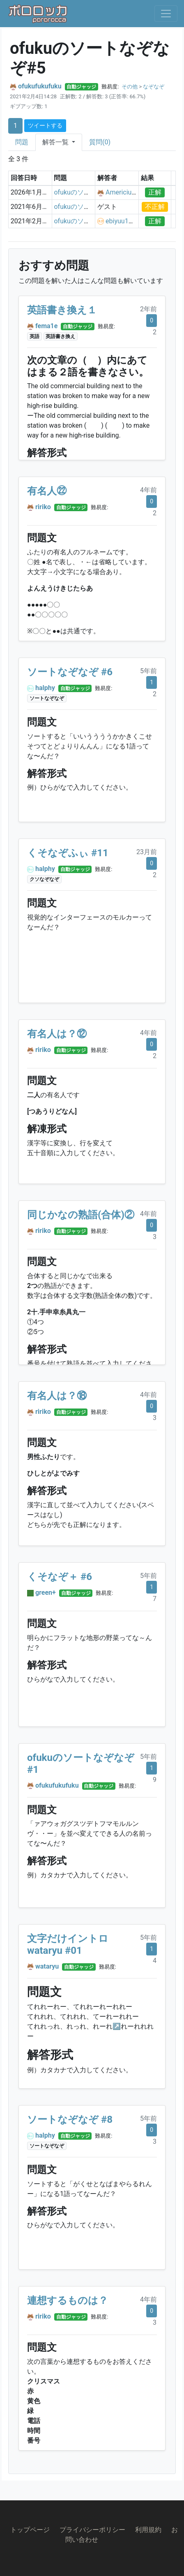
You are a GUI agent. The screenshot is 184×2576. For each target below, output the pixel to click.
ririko (43, 507)
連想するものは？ (67, 2300)
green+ (45, 1592)
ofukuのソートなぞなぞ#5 (92, 192)
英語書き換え (60, 336)
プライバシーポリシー (92, 2530)
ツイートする (45, 125)
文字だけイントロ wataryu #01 (67, 1944)
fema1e (46, 326)
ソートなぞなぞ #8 (70, 2119)
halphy (45, 688)
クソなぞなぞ (44, 879)
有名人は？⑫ (57, 1034)
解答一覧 (56, 142)
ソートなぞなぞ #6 (70, 672)
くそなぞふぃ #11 (67, 853)
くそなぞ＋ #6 (59, 1576)
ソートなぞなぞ (47, 698)
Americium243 (127, 192)
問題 (21, 142)
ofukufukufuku (40, 86)
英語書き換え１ (62, 310)
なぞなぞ (153, 86)
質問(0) (99, 142)
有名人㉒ (47, 491)
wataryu (47, 1966)
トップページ (30, 2530)
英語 (34, 336)
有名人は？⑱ (57, 1396)
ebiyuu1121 (123, 221)
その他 (130, 86)
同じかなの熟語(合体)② (80, 1215)
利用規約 (148, 2530)
